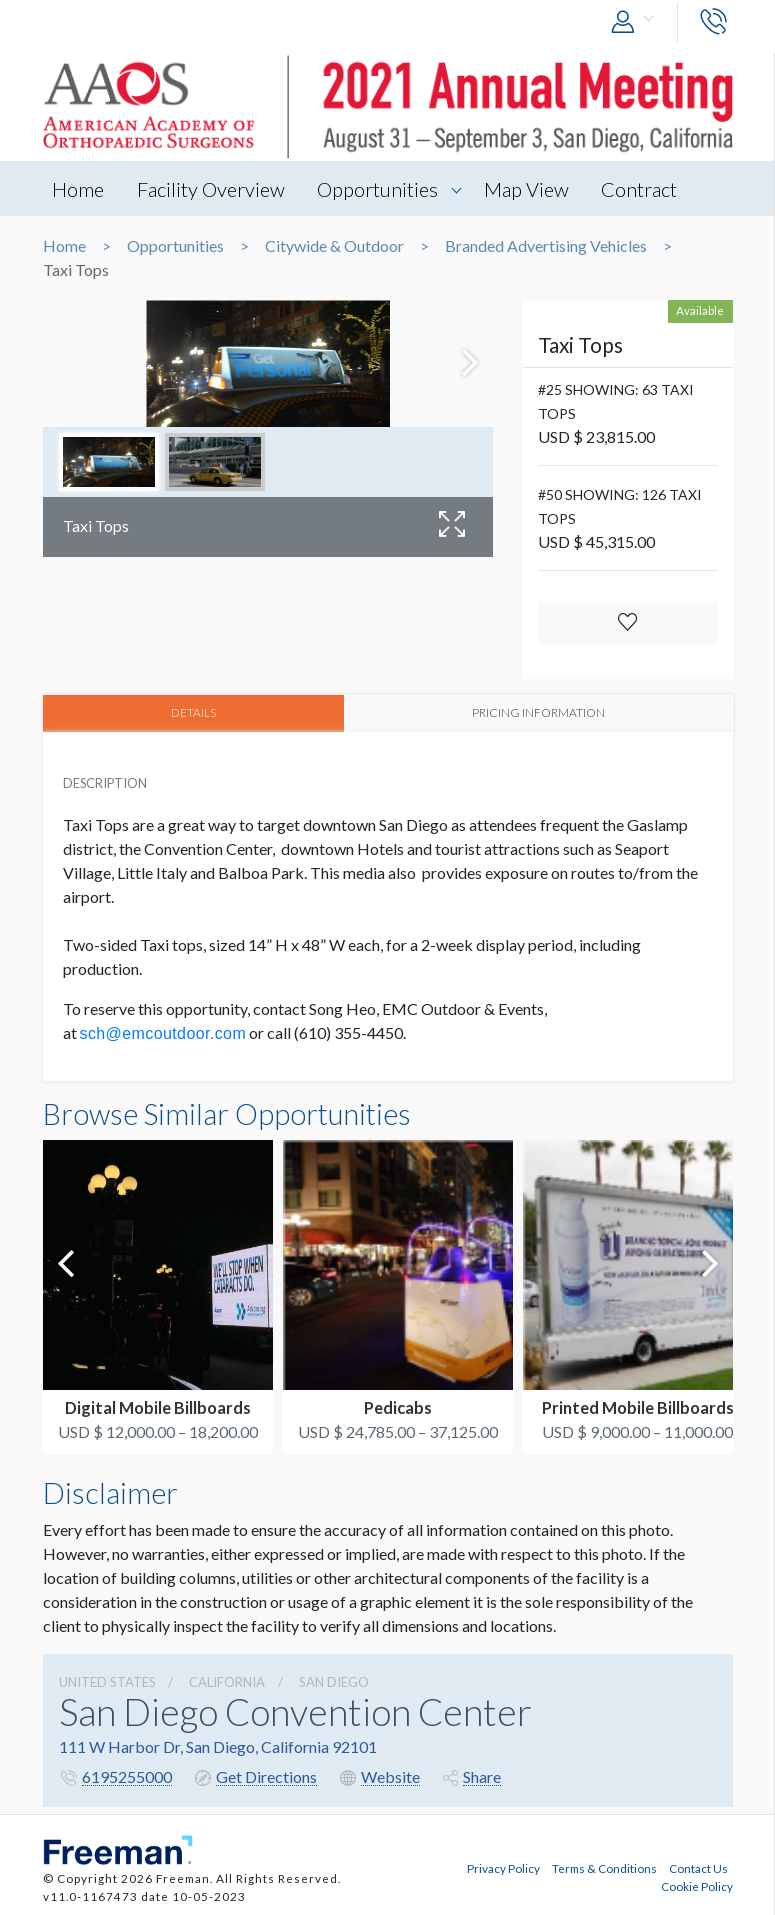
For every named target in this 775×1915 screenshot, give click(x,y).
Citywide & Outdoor (334, 246)
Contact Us (698, 1868)
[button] (637, 22)
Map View (529, 189)
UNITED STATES (107, 1682)
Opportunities (379, 189)
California (227, 1682)
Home (79, 189)
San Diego (334, 1682)
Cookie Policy (697, 1886)
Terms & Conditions (604, 1868)
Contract (643, 189)
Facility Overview (212, 189)
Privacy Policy (503, 1868)
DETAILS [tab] (193, 712)
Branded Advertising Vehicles (546, 246)
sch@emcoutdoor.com (163, 1033)
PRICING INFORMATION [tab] (538, 712)
